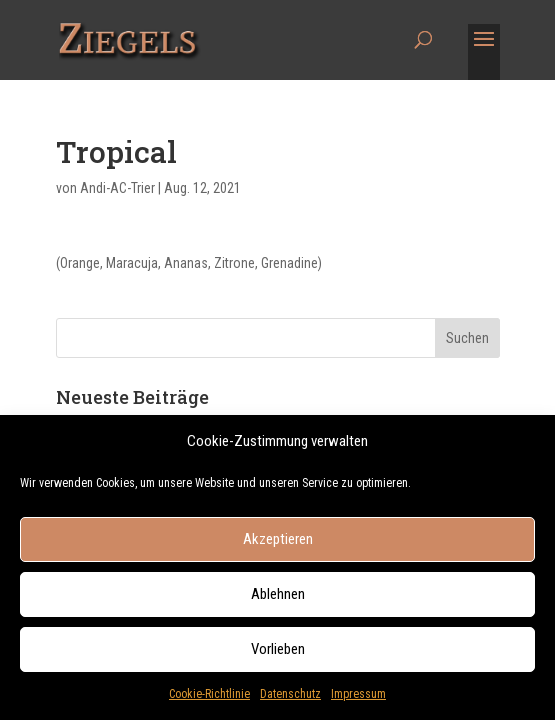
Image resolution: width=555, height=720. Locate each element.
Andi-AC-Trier (117, 188)
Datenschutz (290, 701)
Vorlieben (278, 656)
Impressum (358, 701)
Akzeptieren (278, 546)
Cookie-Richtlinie (209, 701)
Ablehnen (278, 601)
